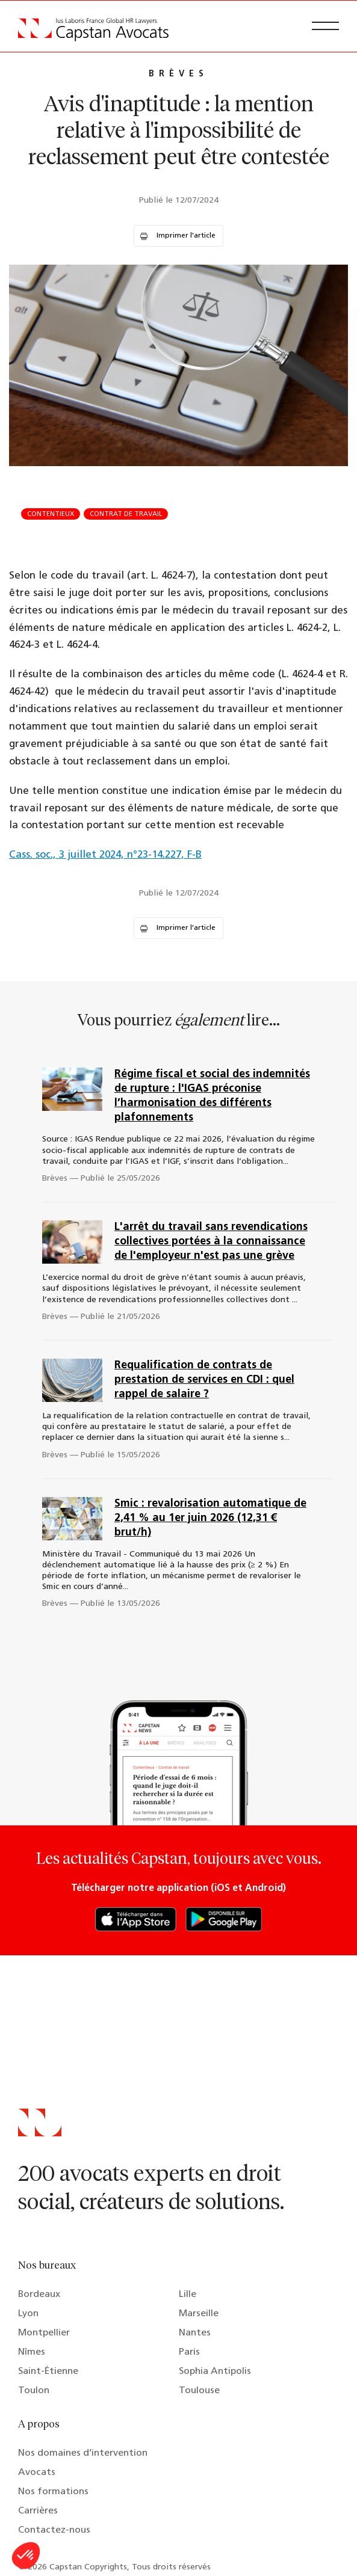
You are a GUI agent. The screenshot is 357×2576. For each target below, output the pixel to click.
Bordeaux (39, 2294)
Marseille (199, 2314)
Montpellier (44, 2333)
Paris (189, 2352)
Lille (187, 2294)
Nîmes (31, 2352)
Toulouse (199, 2391)
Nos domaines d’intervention (82, 2453)
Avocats (36, 2472)
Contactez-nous (54, 2530)
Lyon (28, 2314)
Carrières (38, 2511)
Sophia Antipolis (215, 2371)
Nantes (195, 2333)
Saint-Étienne (48, 2371)
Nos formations (53, 2492)
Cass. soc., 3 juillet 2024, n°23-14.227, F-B (105, 855)
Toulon (33, 2391)
